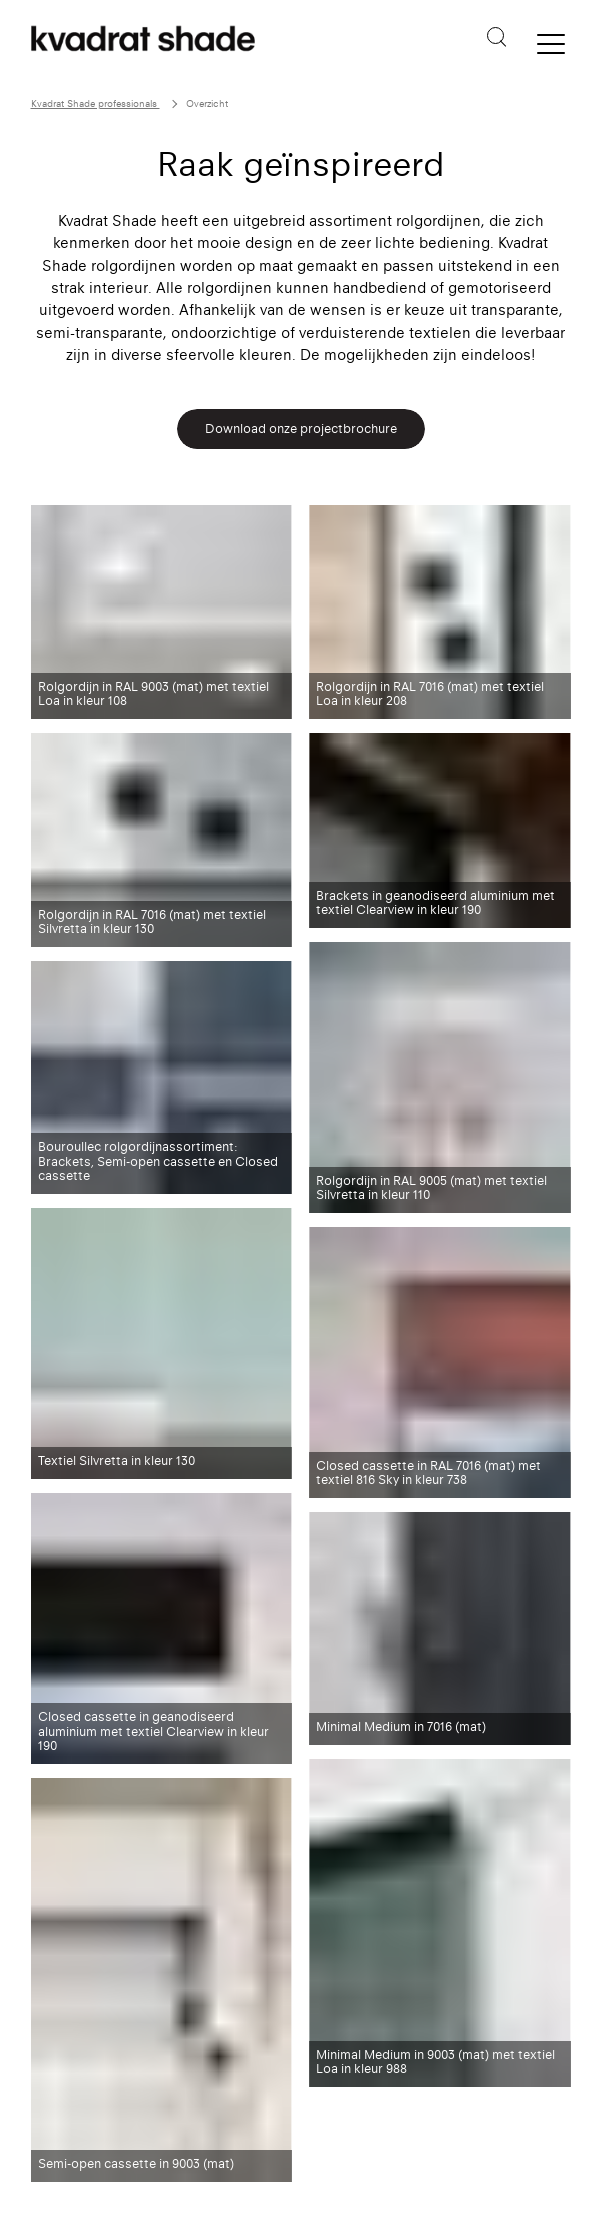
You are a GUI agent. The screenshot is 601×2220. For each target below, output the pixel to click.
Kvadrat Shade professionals (95, 103)
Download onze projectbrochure (301, 428)
